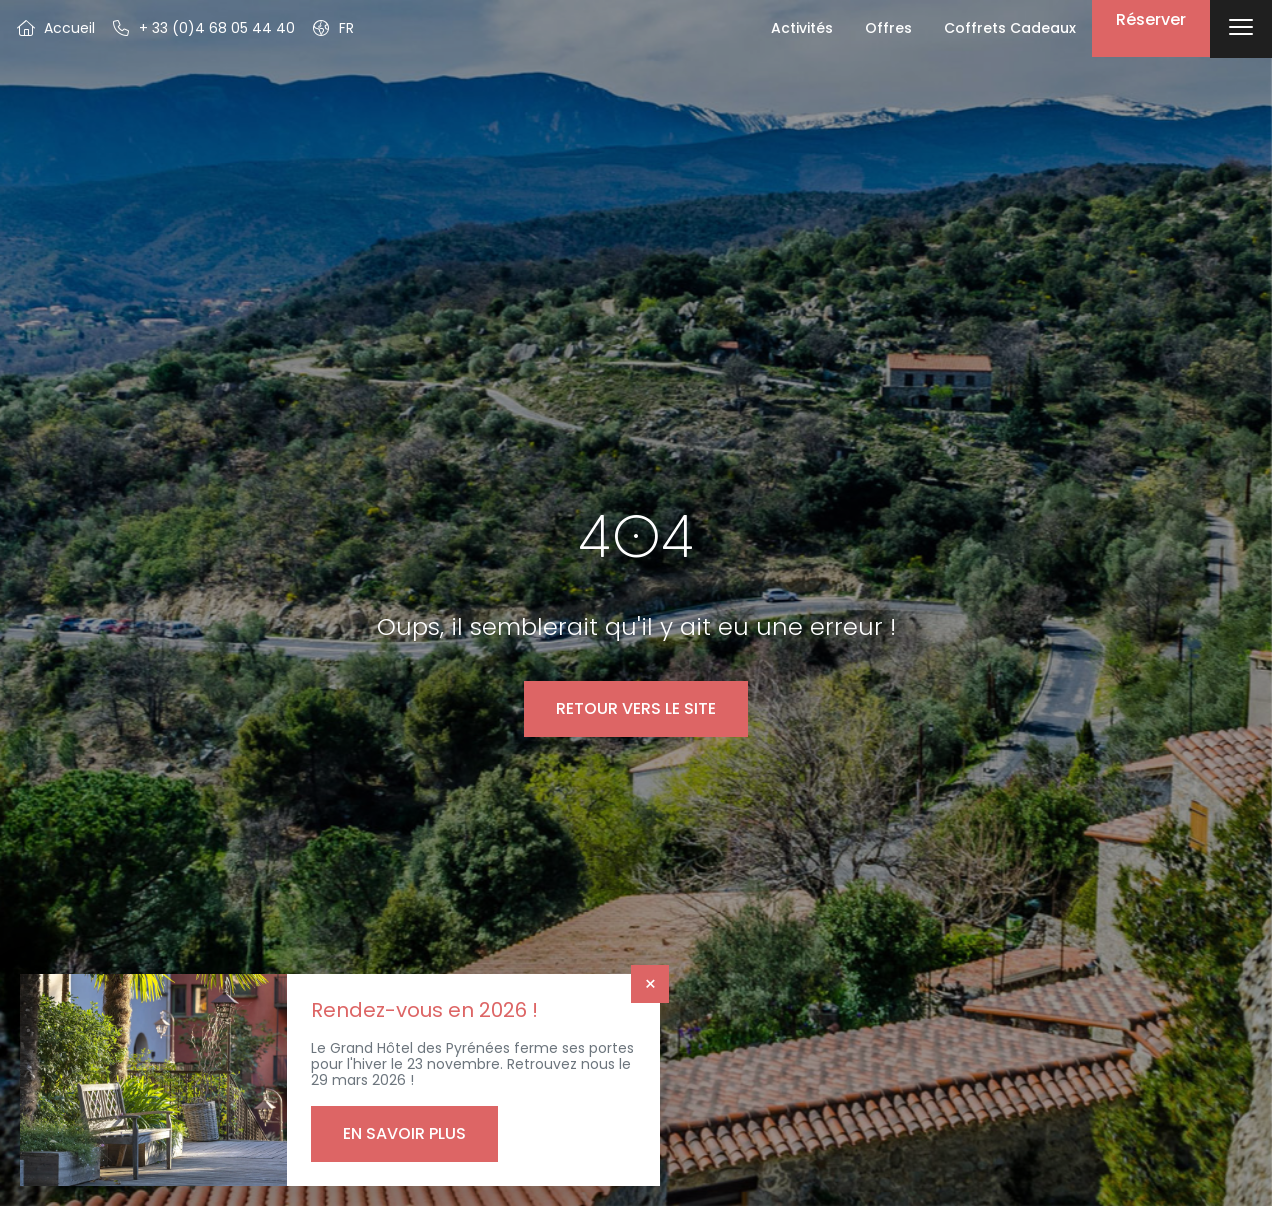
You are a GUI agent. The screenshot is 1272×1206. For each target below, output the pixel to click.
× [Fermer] (650, 984)
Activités (802, 28)
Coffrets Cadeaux (1010, 28)
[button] (332, 28)
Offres (888, 28)
